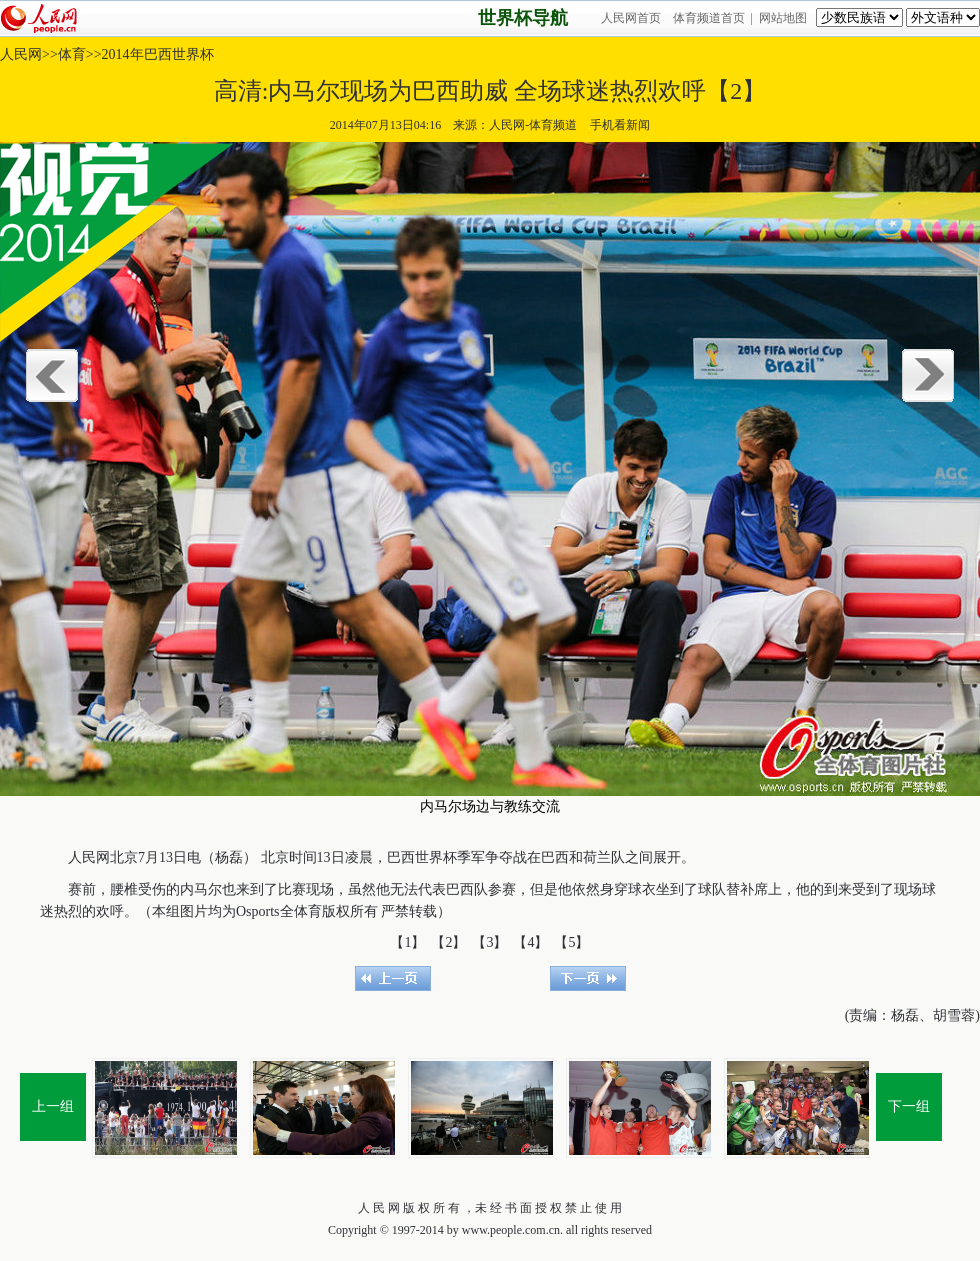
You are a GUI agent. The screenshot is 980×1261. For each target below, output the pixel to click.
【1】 (407, 942)
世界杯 (436, 857)
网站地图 (783, 18)
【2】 (448, 942)
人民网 (21, 54)
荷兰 (597, 857)
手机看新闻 (619, 125)
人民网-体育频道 (533, 125)
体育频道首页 (709, 18)
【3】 (489, 942)
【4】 (530, 942)
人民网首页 (631, 18)
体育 (72, 54)
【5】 (571, 942)
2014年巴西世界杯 (158, 54)
